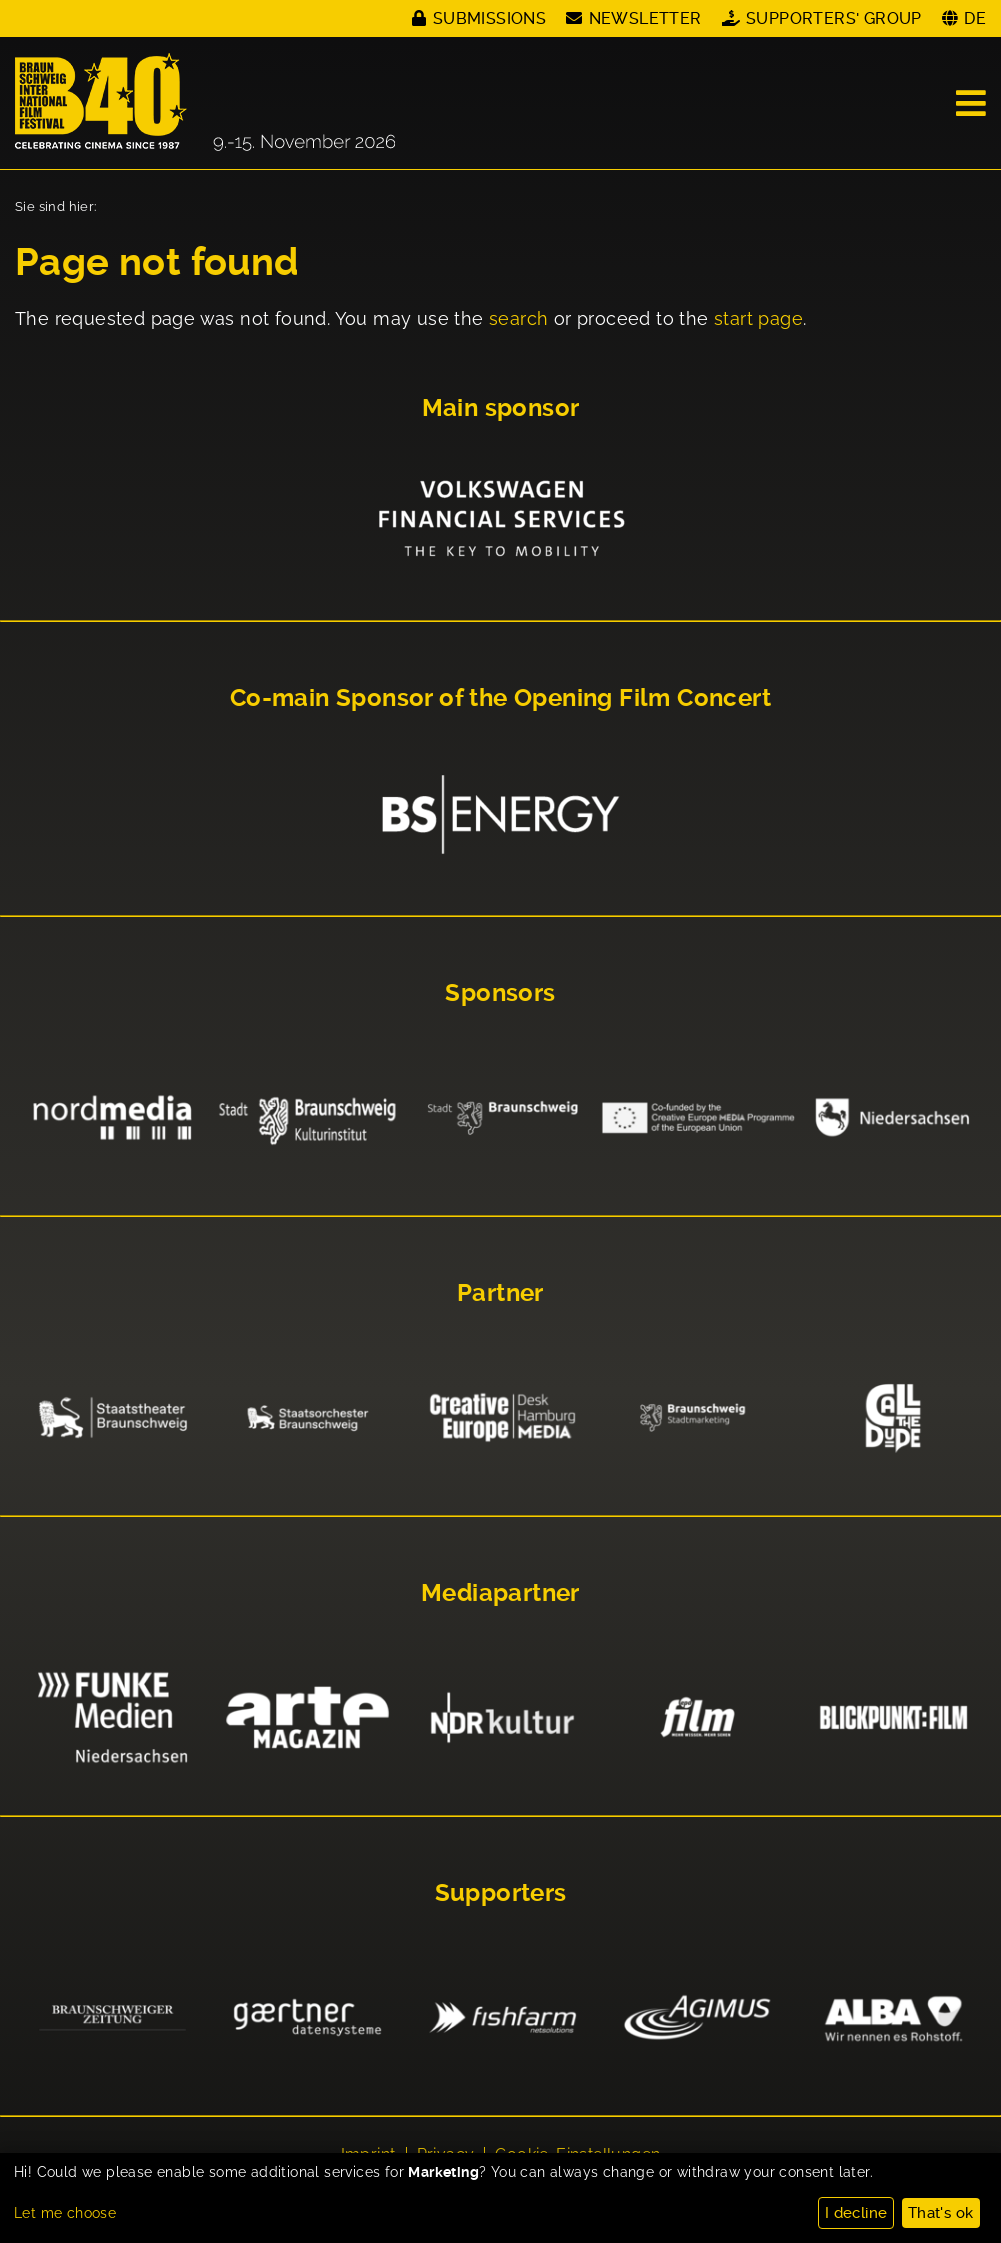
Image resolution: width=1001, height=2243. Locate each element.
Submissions (489, 18)
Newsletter (645, 18)
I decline (856, 2213)
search (518, 318)
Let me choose (65, 2213)
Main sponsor (501, 408)
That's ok (941, 2213)
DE (975, 18)
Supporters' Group (834, 18)
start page (758, 318)
